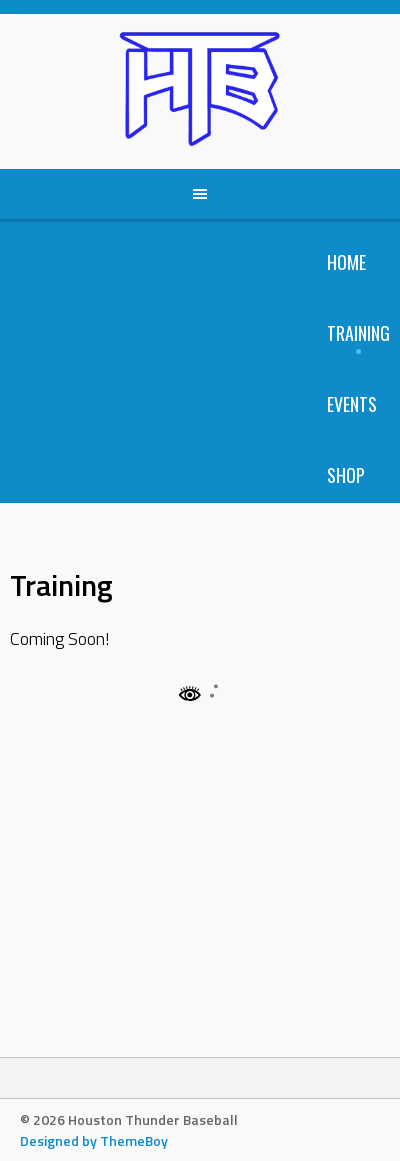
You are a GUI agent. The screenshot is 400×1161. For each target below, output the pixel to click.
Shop (346, 475)
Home (346, 262)
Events (352, 404)
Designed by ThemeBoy (94, 1140)
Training (358, 333)
